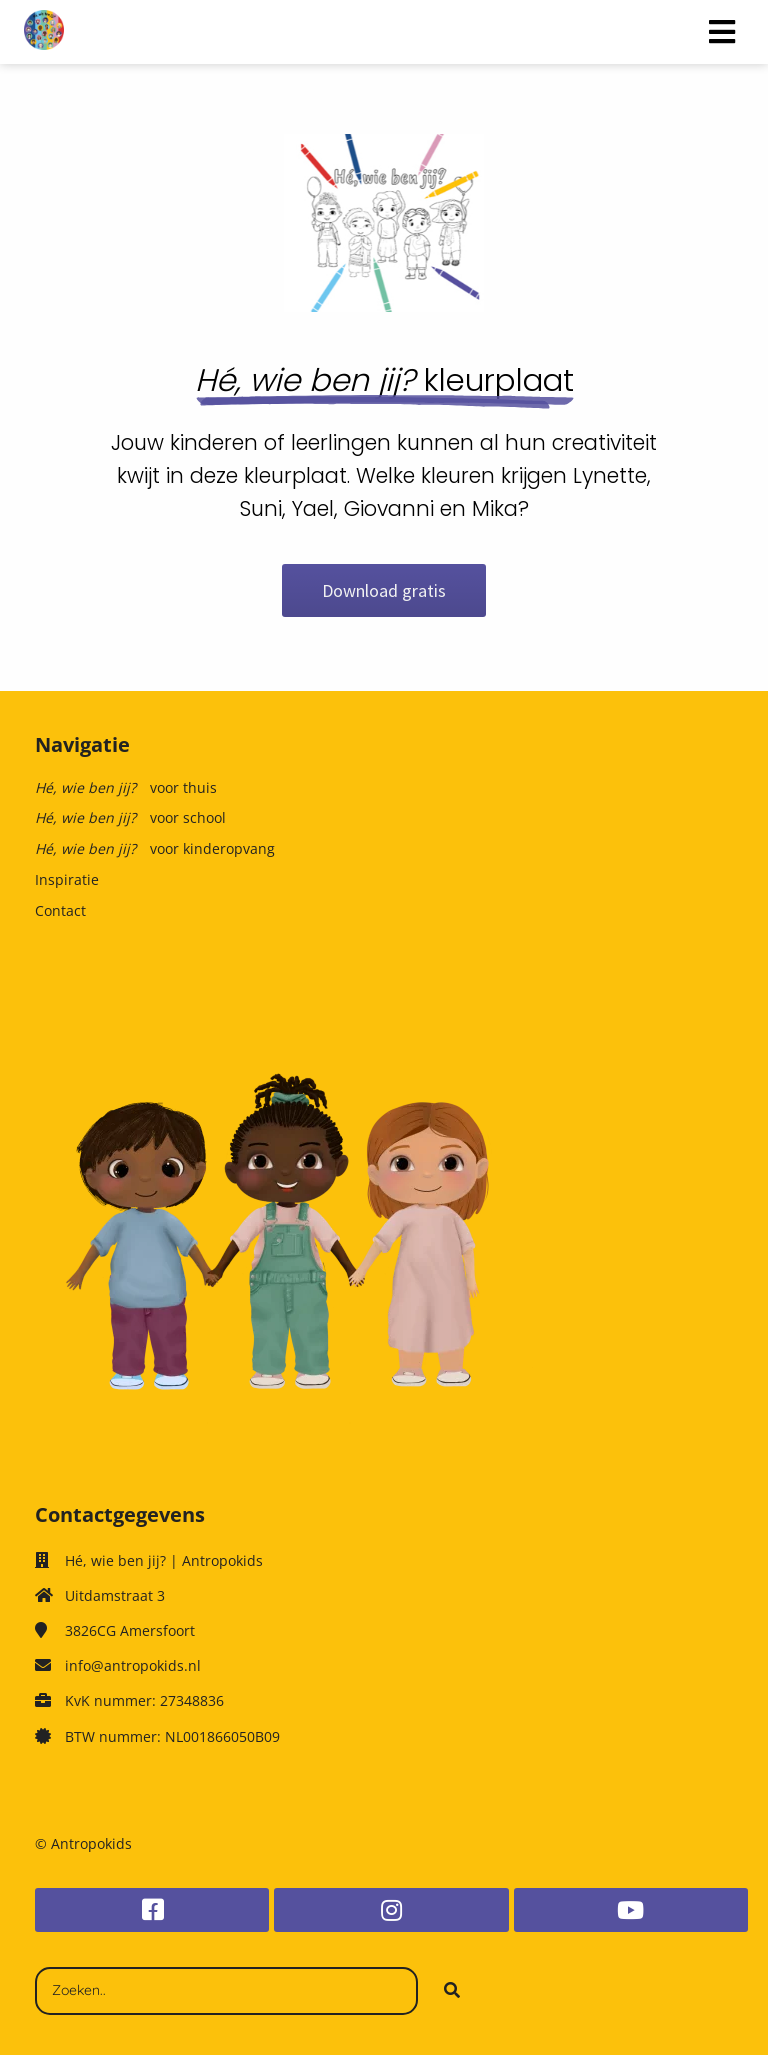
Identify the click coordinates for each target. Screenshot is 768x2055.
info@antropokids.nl (133, 1665)
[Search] (452, 1991)
